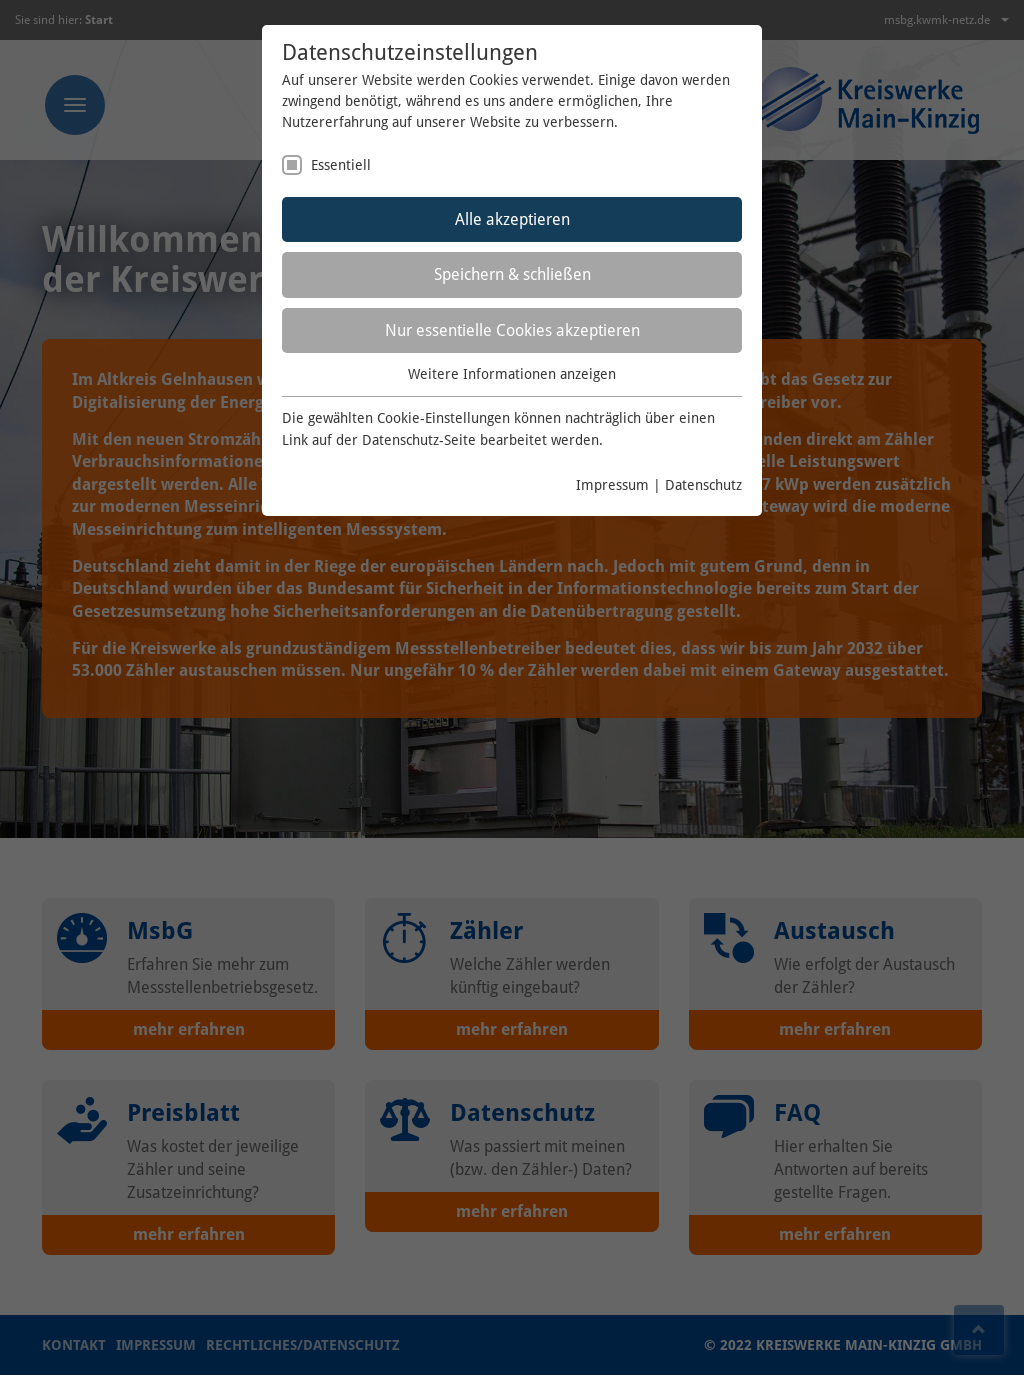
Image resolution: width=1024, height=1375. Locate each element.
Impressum (612, 485)
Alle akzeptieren (512, 219)
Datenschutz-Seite (419, 440)
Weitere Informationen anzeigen (512, 374)
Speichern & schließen (512, 274)
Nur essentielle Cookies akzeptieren (512, 330)
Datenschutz (703, 485)
